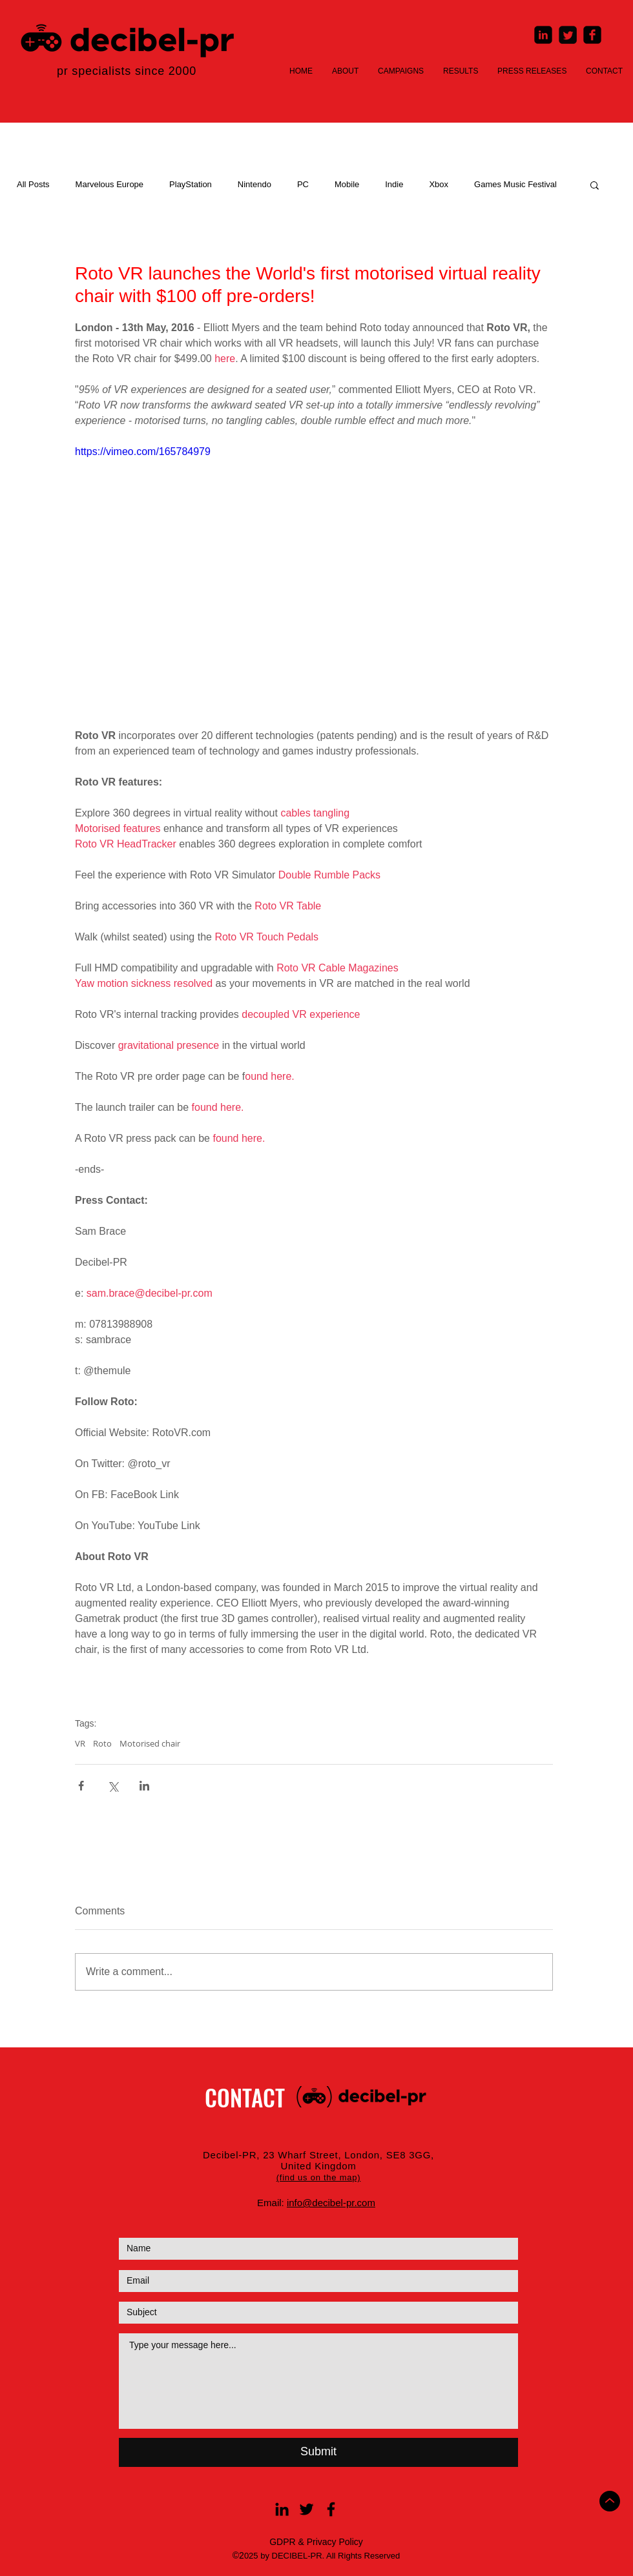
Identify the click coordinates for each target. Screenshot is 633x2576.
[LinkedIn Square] (543, 35)
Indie (394, 184)
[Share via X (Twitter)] (113, 1786)
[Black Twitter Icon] (306, 2509)
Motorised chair (149, 1743)
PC (303, 184)
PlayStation (190, 184)
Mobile (347, 184)
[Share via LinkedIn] (144, 1786)
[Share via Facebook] (81, 1786)
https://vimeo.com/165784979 (143, 451)
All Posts (33, 184)
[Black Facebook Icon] (331, 2509)
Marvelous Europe (110, 184)
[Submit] (318, 2452)
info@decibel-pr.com (331, 2202)
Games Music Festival (515, 184)
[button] (594, 184)
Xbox (438, 184)
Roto (102, 1743)
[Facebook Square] (592, 35)
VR (80, 1743)
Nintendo (254, 184)
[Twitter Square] (568, 35)
